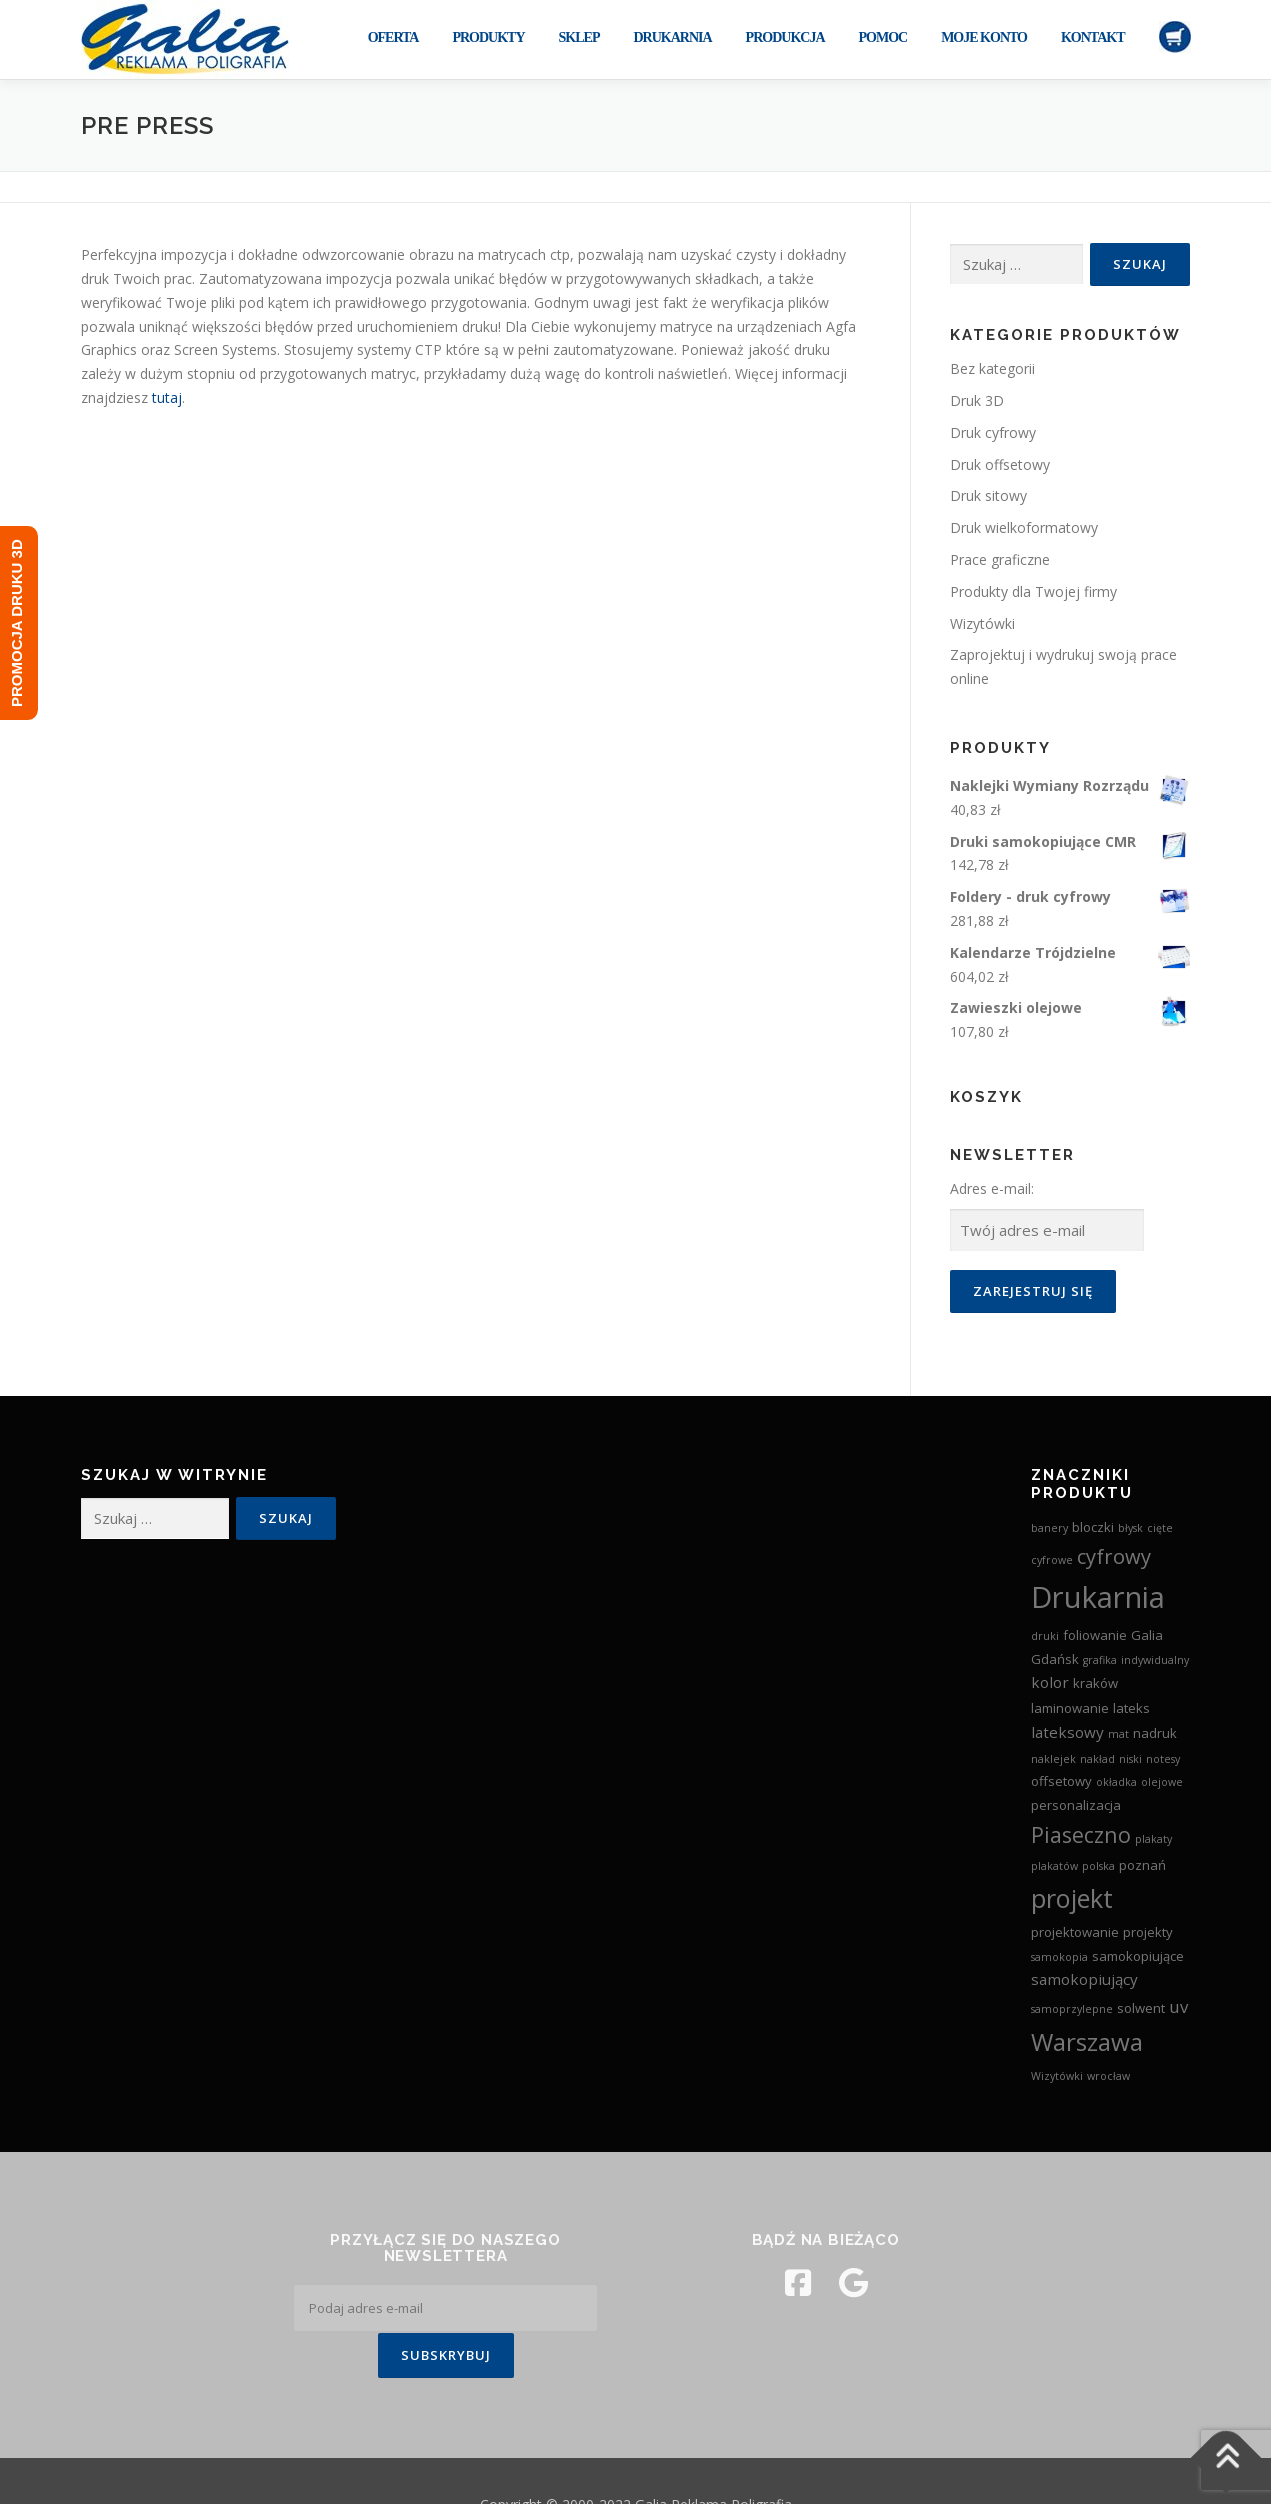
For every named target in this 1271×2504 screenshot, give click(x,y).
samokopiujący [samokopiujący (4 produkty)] (1084, 1979)
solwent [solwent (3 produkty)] (1141, 2008)
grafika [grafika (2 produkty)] (1100, 1660)
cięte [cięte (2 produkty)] (1160, 1528)
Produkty (488, 37)
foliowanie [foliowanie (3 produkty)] (1095, 1635)
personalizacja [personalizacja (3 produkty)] (1076, 1805)
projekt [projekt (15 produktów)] (1072, 1898)
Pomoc (883, 37)
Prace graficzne (1000, 559)
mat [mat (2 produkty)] (1118, 1734)
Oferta (393, 37)
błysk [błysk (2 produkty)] (1130, 1528)
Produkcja (785, 37)
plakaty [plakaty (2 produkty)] (1153, 1839)
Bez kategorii (992, 368)
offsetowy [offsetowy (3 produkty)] (1061, 1781)
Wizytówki (982, 623)
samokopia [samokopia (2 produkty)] (1059, 1957)
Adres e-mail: (992, 1188)
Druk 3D (977, 400)
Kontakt (1093, 37)
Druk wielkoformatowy (1024, 527)
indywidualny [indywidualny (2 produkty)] (1155, 1660)
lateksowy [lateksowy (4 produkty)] (1067, 1732)
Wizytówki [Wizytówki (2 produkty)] (1057, 2076)
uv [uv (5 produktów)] (1178, 2006)
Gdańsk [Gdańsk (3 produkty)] (1055, 1659)
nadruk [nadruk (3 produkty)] (1155, 1733)
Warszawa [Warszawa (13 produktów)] (1087, 2041)
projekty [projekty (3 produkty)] (1148, 1932)
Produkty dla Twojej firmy (1033, 591)
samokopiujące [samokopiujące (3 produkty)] (1138, 1956)
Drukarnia (672, 37)
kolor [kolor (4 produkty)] (1050, 1682)
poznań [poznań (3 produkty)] (1142, 1865)
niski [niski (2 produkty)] (1130, 1759)
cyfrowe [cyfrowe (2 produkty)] (1052, 1560)
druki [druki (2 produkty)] (1045, 1636)
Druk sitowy (988, 495)
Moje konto (984, 37)
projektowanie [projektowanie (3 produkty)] (1075, 1932)
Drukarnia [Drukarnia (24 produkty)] (1098, 1597)
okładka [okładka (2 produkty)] (1116, 1782)
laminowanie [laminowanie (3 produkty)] (1070, 1708)
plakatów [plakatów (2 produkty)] (1054, 1866)
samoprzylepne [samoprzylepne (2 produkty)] (1072, 2009)
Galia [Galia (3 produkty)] (1147, 1635)
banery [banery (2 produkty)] (1049, 1528)
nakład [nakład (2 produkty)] (1097, 1759)
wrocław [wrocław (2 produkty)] (1108, 2076)
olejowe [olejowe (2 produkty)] (1162, 1782)
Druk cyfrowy (993, 432)
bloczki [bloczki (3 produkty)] (1093, 1527)
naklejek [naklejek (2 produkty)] (1053, 1759)
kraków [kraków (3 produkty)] (1095, 1683)
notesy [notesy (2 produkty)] (1163, 1759)
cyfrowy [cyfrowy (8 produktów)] (1114, 1556)
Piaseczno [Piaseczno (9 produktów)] (1081, 1834)
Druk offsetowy (1000, 464)
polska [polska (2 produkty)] (1098, 1866)
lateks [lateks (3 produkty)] (1131, 1708)
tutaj (167, 397)
